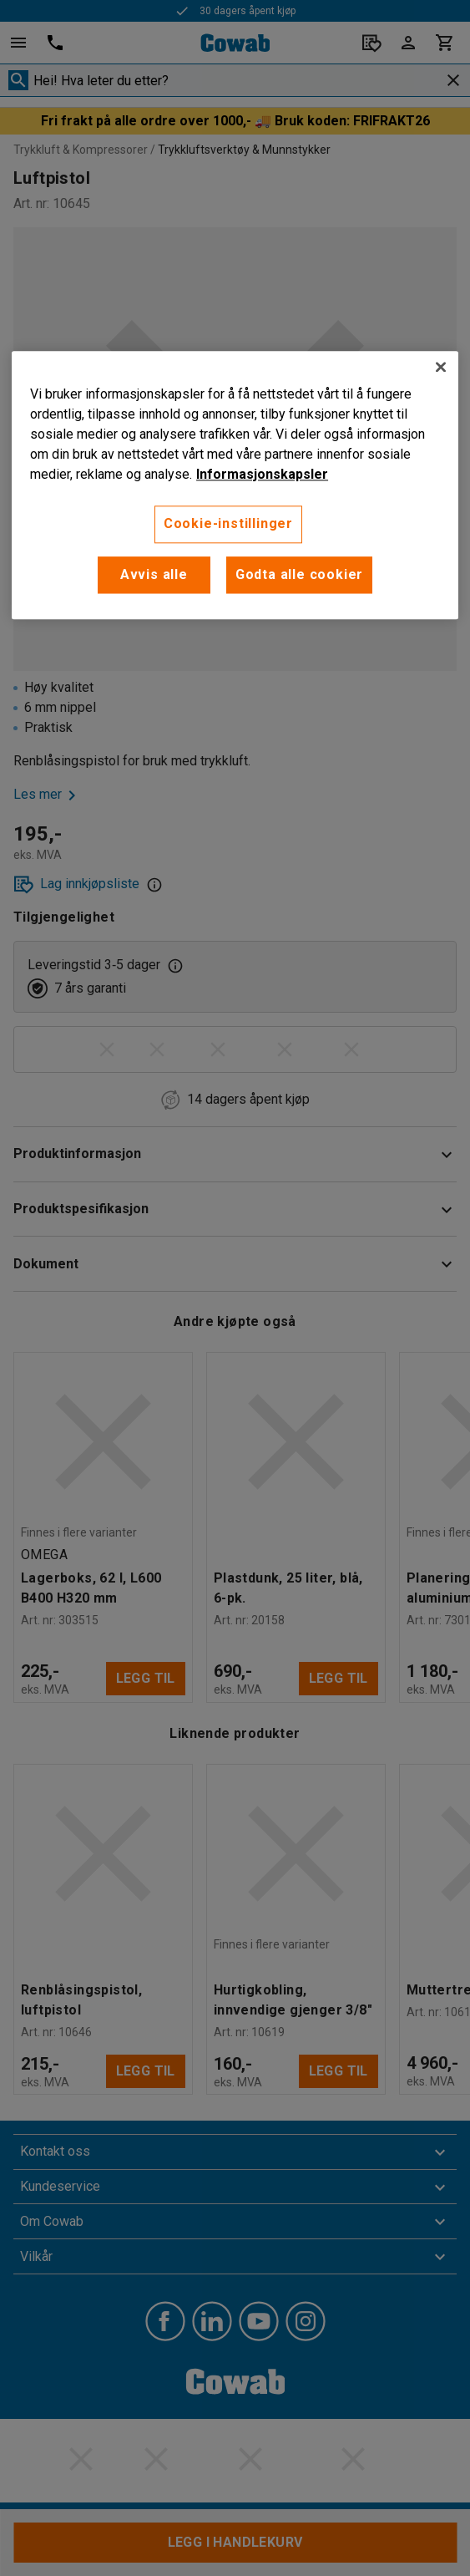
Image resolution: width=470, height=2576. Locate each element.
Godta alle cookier (299, 574)
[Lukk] (440, 367)
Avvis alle (154, 574)
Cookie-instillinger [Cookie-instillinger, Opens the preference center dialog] (228, 524)
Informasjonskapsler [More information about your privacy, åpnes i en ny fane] (262, 475)
